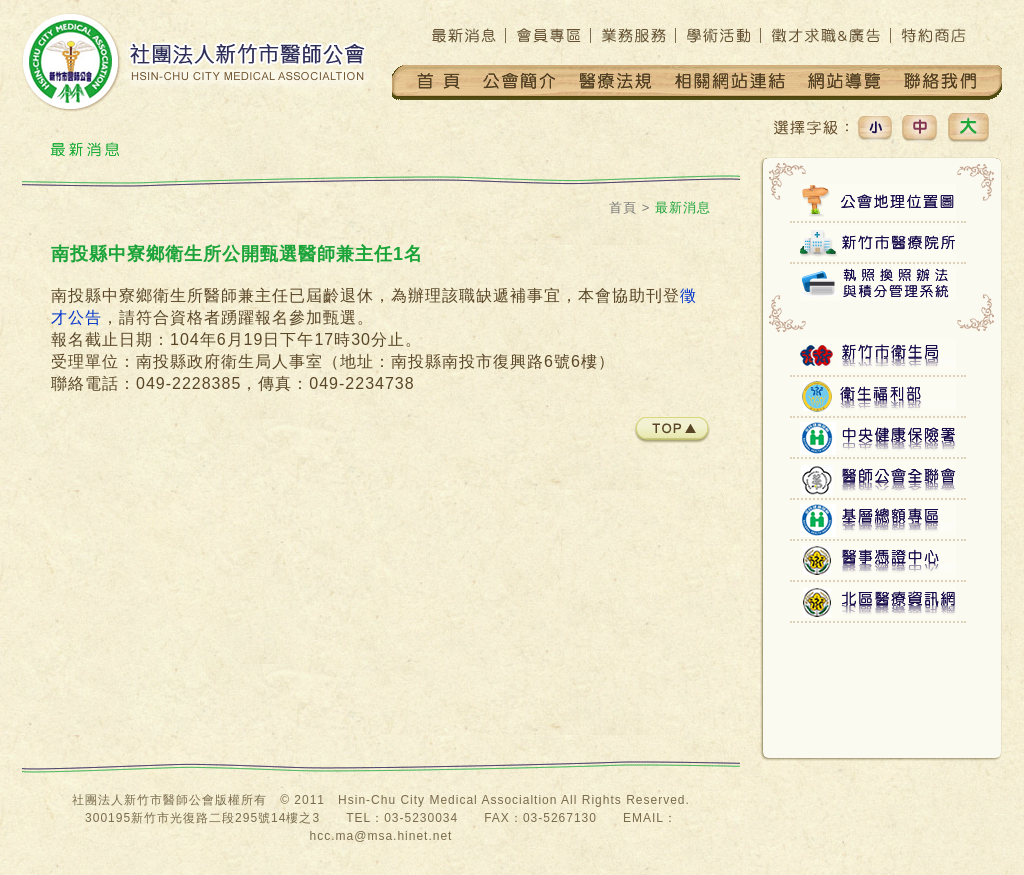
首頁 (623, 207)
